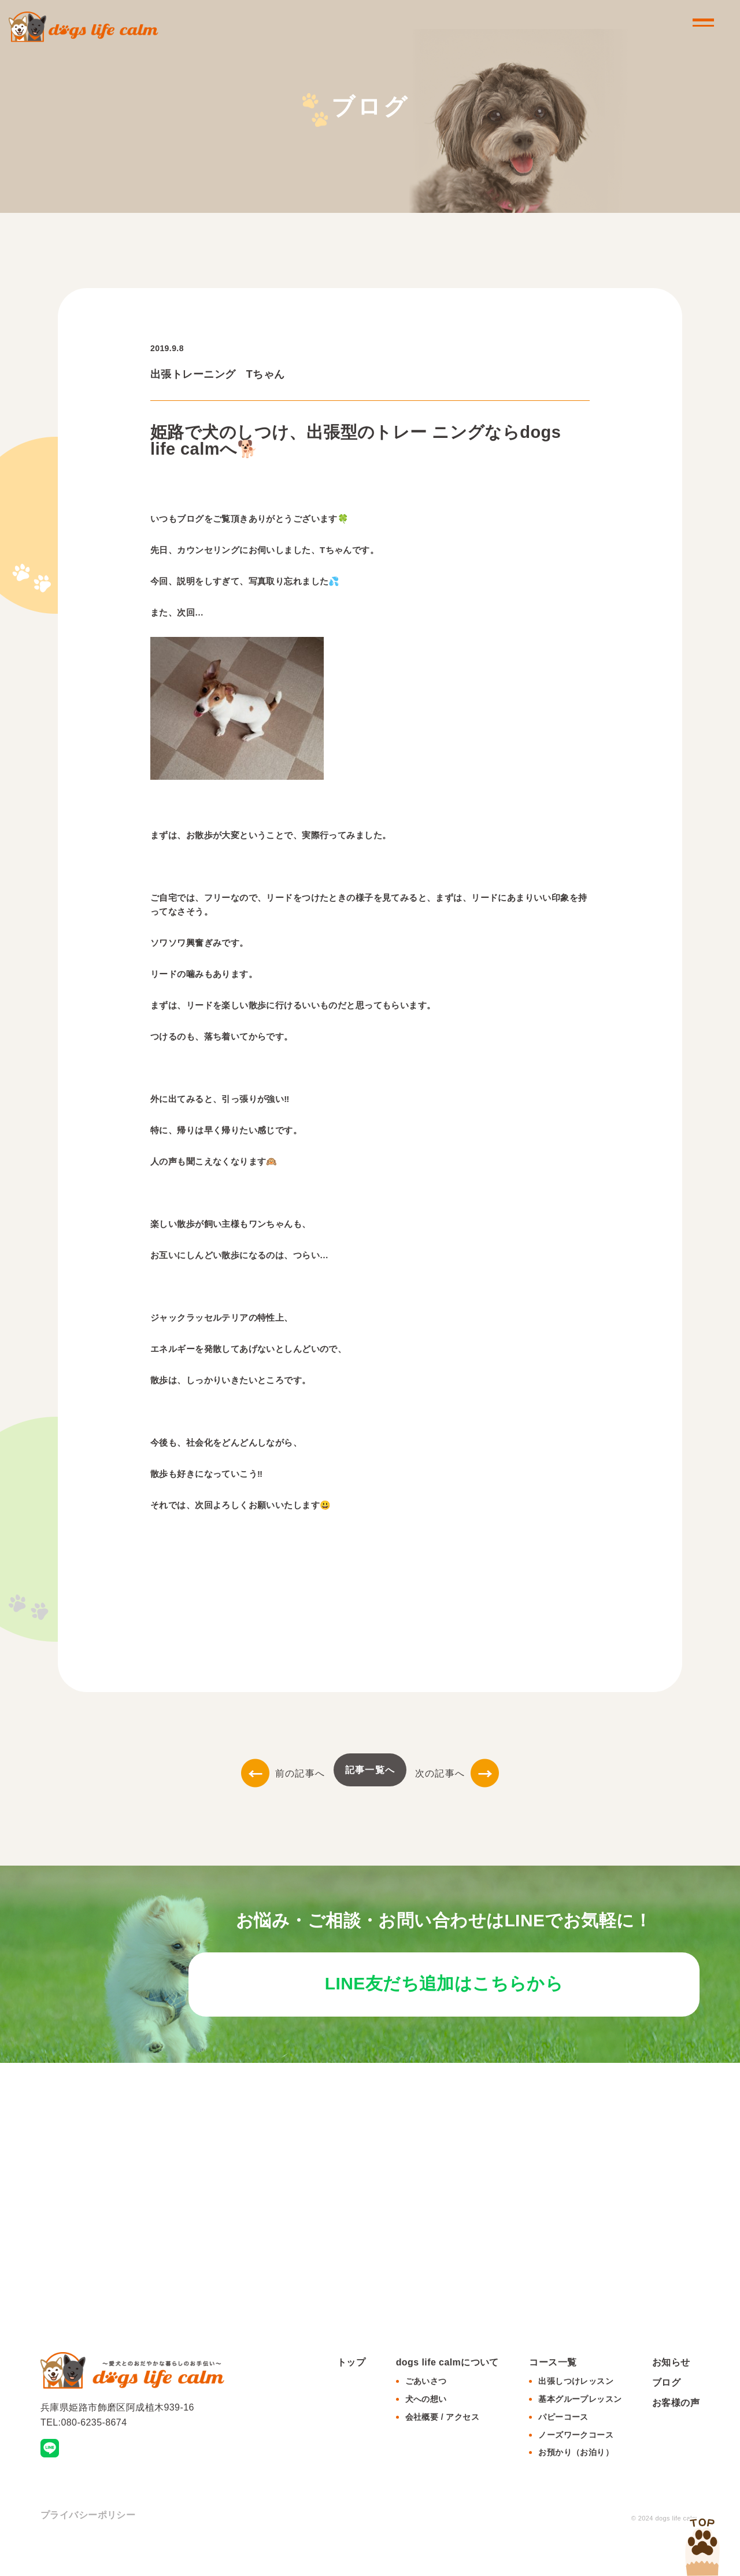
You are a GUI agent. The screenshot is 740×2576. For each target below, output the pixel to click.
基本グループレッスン (579, 2428)
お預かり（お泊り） (575, 2481)
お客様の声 (676, 2432)
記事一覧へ (370, 1770)
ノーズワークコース (575, 2463)
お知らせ (671, 2391)
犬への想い (426, 2428)
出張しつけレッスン (575, 2410)
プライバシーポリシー (87, 2544)
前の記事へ (283, 1773)
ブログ (666, 2411)
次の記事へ (457, 1773)
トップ (351, 2391)
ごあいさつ (426, 2410)
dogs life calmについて (447, 2391)
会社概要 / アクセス (442, 2445)
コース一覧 (552, 2391)
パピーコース (563, 2445)
